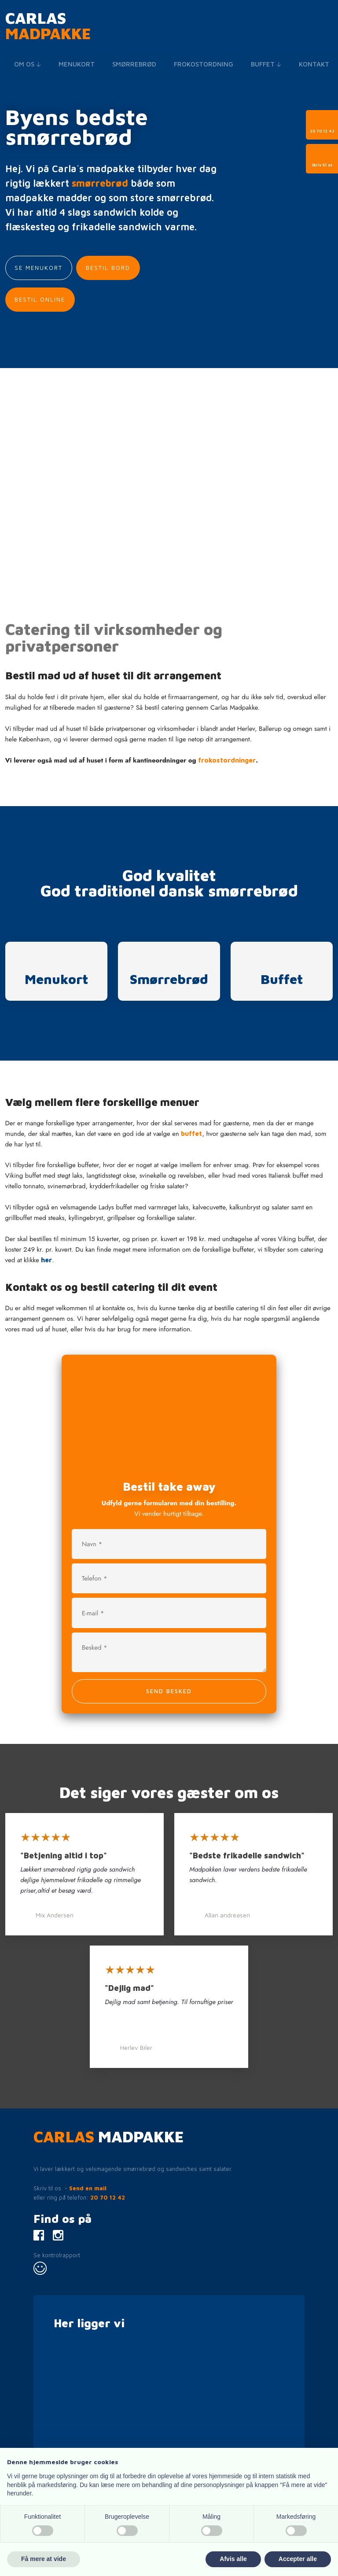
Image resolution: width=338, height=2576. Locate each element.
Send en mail (88, 2188)
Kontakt (314, 64)
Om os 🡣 (27, 64)
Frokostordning (203, 64)
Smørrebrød (134, 64)
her (46, 1260)
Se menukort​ (38, 267)
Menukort (77, 64)
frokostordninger (227, 760)
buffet (191, 1133)
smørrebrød (100, 183)
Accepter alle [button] (298, 2558)
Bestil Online (40, 299)
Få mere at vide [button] (43, 2558)
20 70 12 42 (107, 2197)
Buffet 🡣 (266, 64)
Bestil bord (108, 267)
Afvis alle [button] (233, 2558)
